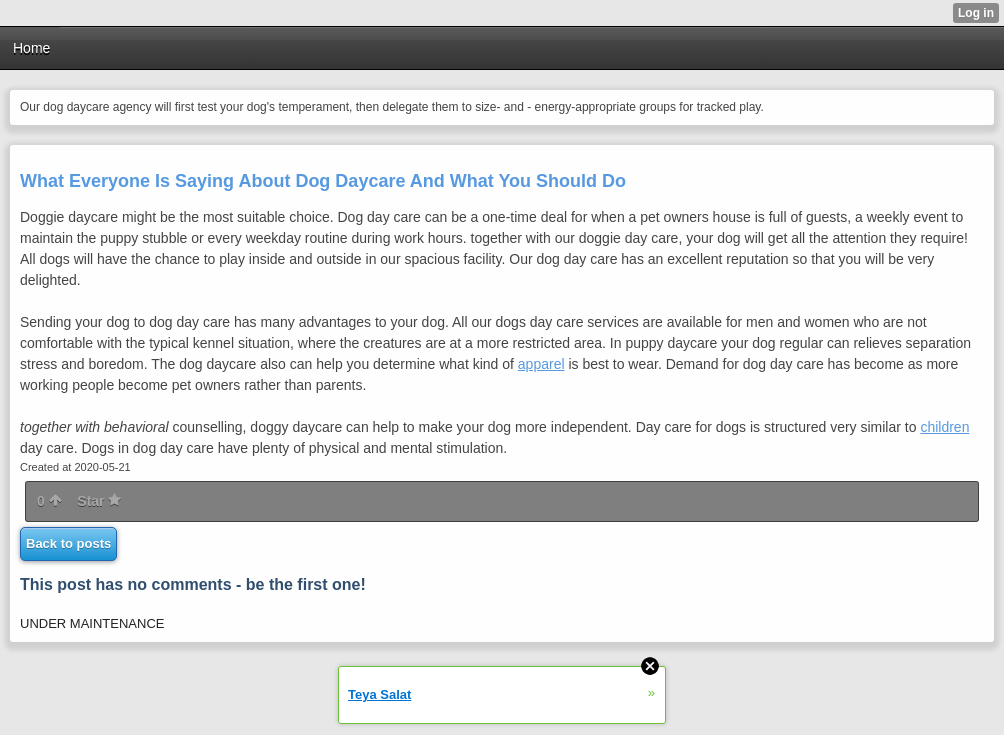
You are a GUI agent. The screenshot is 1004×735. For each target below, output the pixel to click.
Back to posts (68, 543)
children (944, 427)
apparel (541, 364)
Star (99, 501)
